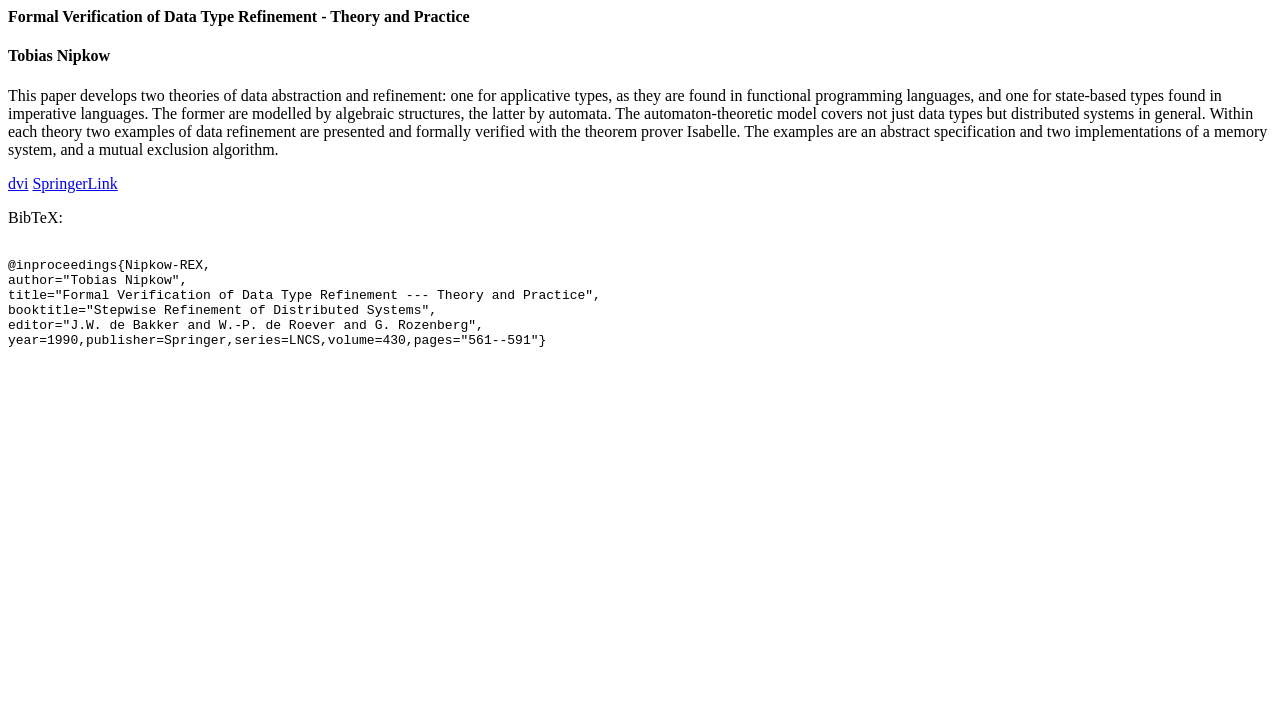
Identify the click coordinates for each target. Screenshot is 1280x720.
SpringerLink (74, 183)
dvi (18, 183)
